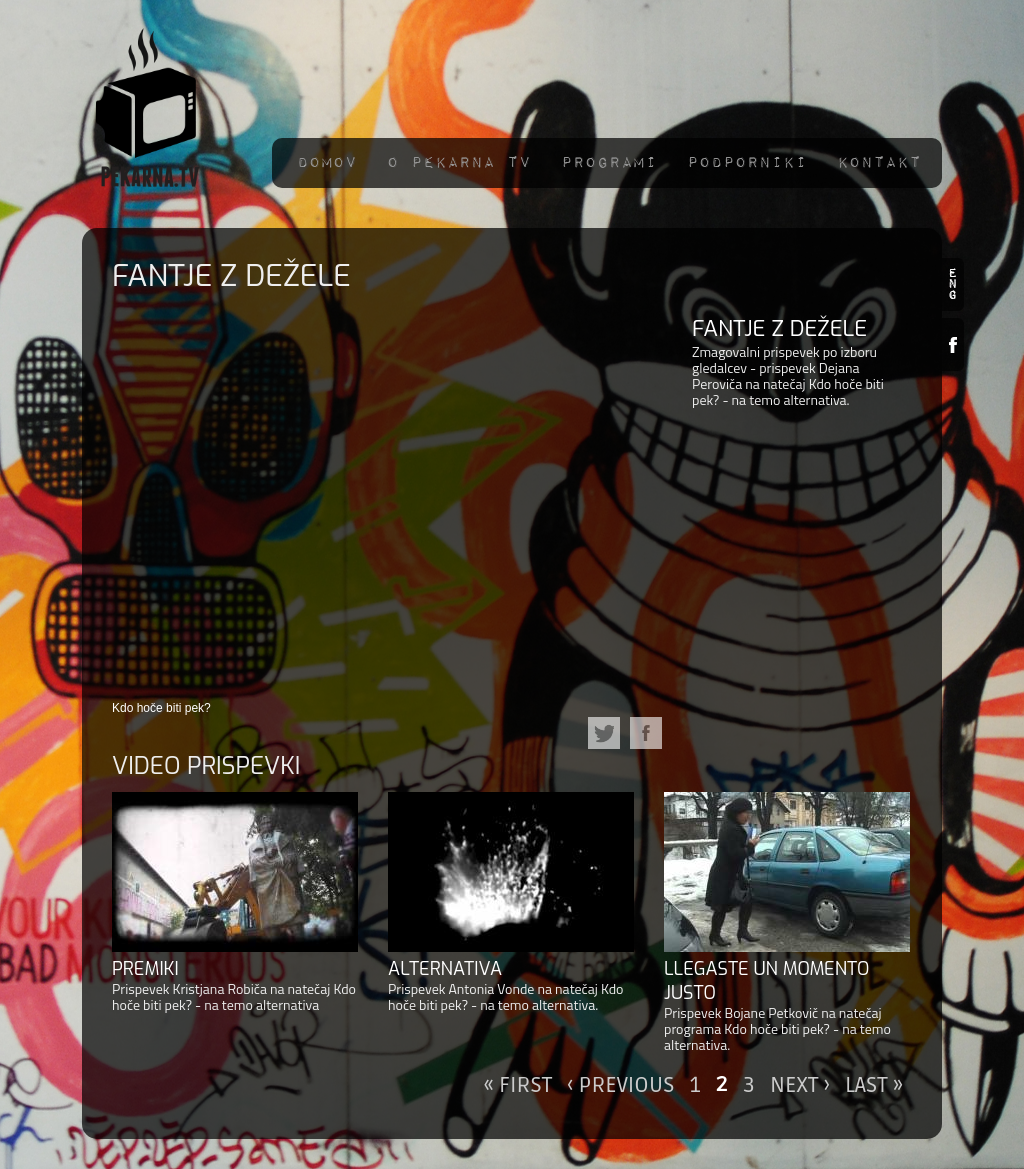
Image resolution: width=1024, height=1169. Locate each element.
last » (874, 1085)
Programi (609, 162)
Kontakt (879, 162)
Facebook (953, 344)
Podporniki (747, 162)
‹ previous (620, 1085)
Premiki (145, 969)
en (953, 284)
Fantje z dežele (779, 328)
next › (800, 1085)
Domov (327, 162)
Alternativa (445, 969)
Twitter (604, 733)
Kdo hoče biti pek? (161, 708)
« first (518, 1085)
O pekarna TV (459, 162)
